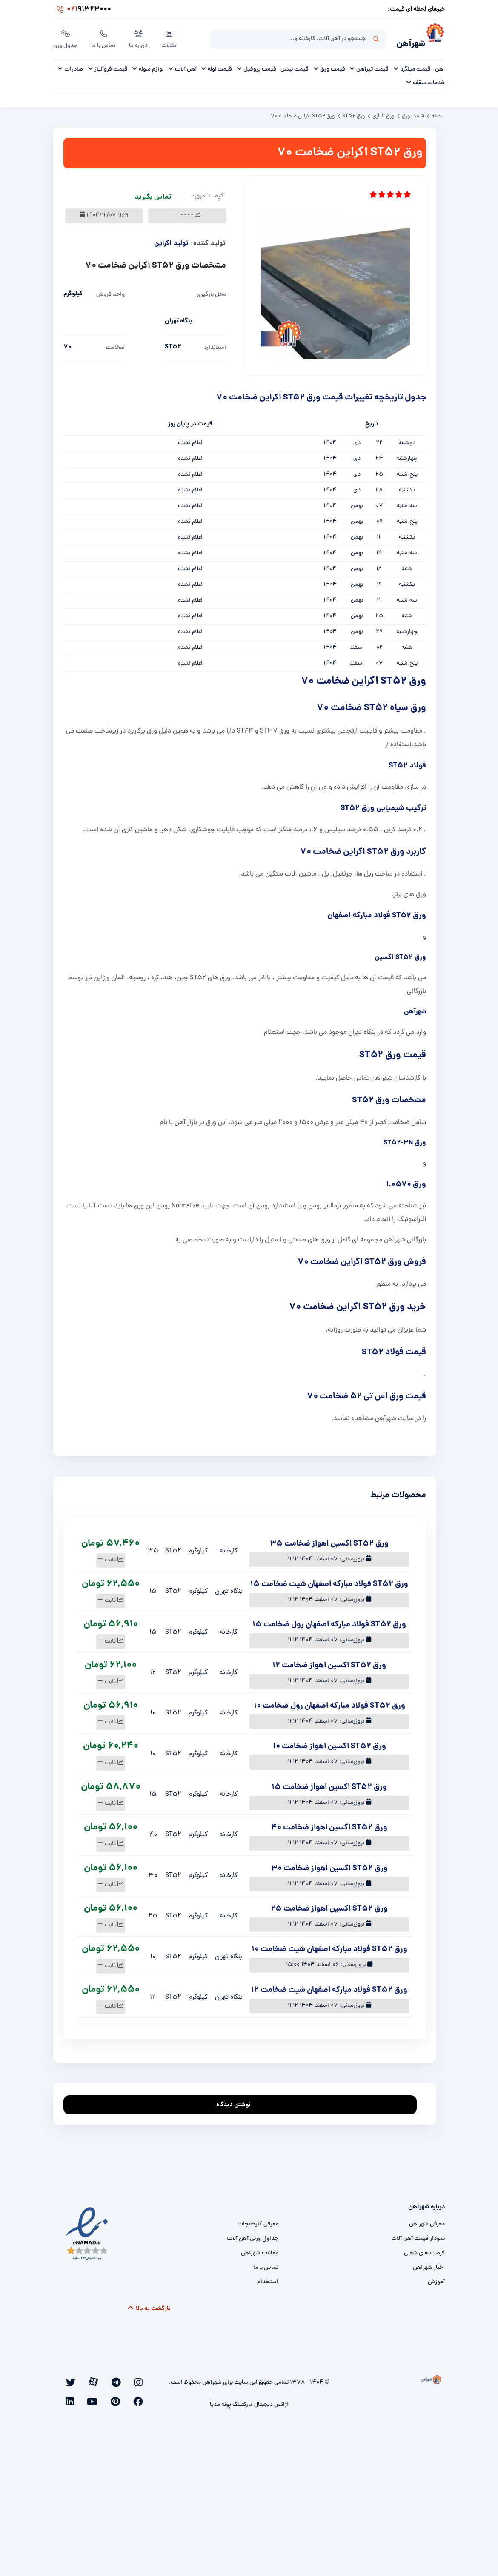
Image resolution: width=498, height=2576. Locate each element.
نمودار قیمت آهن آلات (418, 2235)
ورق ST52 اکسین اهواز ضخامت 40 (329, 1825)
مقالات (171, 38)
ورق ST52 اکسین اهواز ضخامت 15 (329, 1784)
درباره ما (140, 38)
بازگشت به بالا (149, 2306)
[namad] (87, 2231)
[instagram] (142, 2378)
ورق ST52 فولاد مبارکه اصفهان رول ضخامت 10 (329, 1703)
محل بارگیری (211, 291)
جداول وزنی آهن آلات (252, 2235)
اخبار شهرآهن (429, 2264)
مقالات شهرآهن (259, 2250)
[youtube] (71, 2378)
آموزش (436, 2279)
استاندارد (215, 344)
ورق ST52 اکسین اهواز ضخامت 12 (329, 1663)
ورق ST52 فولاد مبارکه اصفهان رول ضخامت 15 (329, 1622)
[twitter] (106, 2378)
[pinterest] (83, 2378)
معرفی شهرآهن (427, 2221)
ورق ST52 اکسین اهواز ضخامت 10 (329, 1743)
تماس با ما (104, 38)
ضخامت (115, 344)
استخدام (267, 2279)
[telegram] (131, 2378)
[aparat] (118, 2378)
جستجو (376, 39)
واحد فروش (110, 291)
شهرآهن (405, 41)
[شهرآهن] (435, 38)
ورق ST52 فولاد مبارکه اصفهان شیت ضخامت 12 (329, 1987)
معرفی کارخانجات (258, 2221)
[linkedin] (143, 2392)
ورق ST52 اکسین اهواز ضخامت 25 (329, 1906)
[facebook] (94, 2378)
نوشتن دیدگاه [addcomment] (237, 2100)
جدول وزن (65, 38)
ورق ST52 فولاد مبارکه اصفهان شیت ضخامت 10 (329, 1946)
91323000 (82, 10)
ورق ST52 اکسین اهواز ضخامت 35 (329, 1541)
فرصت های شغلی (424, 2250)
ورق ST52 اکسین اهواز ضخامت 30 (329, 1866)
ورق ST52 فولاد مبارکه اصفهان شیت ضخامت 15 (329, 1581)
